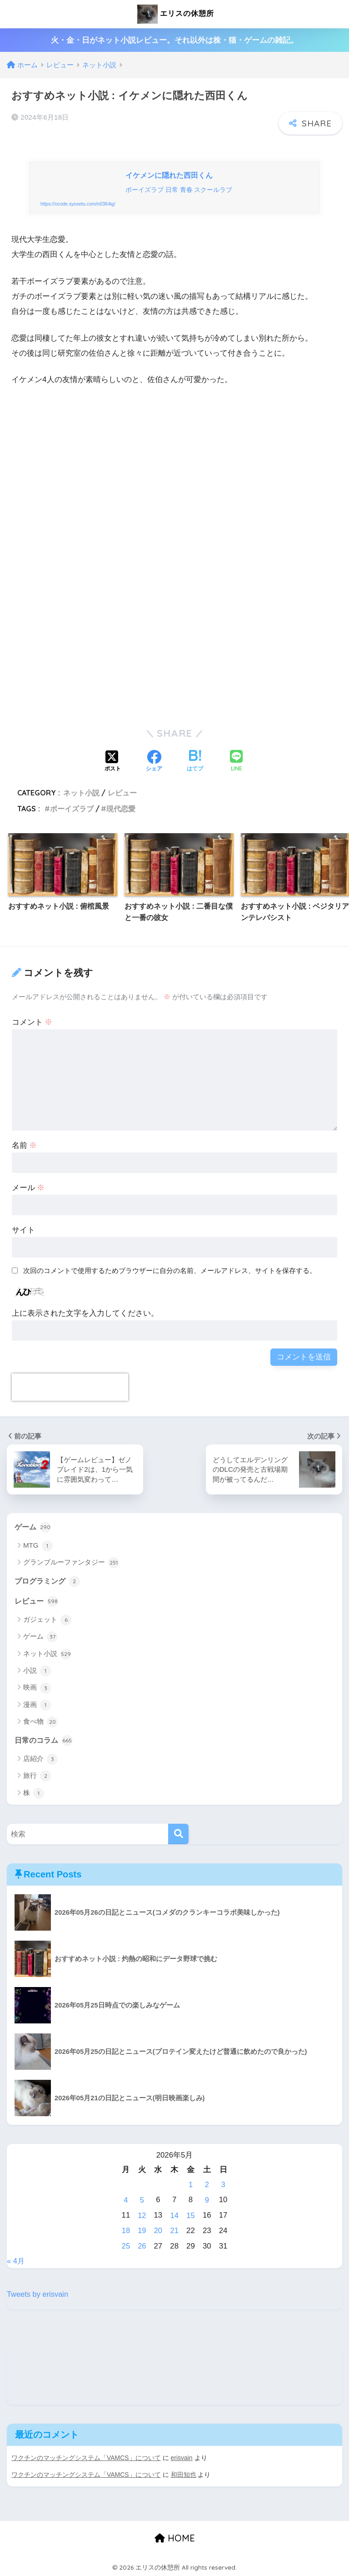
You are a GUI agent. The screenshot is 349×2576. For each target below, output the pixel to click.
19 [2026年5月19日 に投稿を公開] (142, 2231)
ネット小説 (81, 794)
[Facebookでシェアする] (154, 763)
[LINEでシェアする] (236, 763)
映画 (37, 1690)
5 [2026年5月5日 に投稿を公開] (142, 2202)
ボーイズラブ (72, 810)
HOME (175, 2537)
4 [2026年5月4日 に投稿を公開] (126, 2202)
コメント (32, 1023)
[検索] (178, 1836)
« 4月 (16, 2261)
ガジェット (47, 1622)
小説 (37, 1673)
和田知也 (184, 2473)
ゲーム (33, 1528)
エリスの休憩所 (175, 14)
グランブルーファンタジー (71, 1564)
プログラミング (49, 1582)
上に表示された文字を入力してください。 (85, 1314)
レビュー (122, 794)
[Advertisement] (174, 492)
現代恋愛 (120, 810)
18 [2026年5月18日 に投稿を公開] (126, 2231)
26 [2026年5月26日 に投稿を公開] (142, 2246)
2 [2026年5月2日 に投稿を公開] (207, 2187)
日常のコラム (45, 1742)
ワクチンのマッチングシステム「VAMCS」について (86, 2457)
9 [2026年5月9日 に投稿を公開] (207, 2202)
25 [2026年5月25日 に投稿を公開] (126, 2246)
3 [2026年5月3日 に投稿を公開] (223, 2187)
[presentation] (70, 1388)
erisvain (182, 2457)
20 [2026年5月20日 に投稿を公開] (158, 2231)
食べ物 (40, 1724)
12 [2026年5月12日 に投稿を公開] (142, 2216)
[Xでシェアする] (113, 763)
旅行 (37, 1778)
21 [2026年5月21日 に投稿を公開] (174, 2231)
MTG (38, 1547)
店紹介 (40, 1761)
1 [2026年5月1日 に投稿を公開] (191, 2187)
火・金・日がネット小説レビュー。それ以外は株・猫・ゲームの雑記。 (174, 40)
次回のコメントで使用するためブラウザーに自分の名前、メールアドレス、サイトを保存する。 (169, 1272)
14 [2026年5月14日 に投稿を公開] (174, 2216)
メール (28, 1189)
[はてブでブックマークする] (195, 763)
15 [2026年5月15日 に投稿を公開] (190, 2216)
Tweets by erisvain (38, 2293)
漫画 (37, 1707)
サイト (23, 1231)
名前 (24, 1146)
